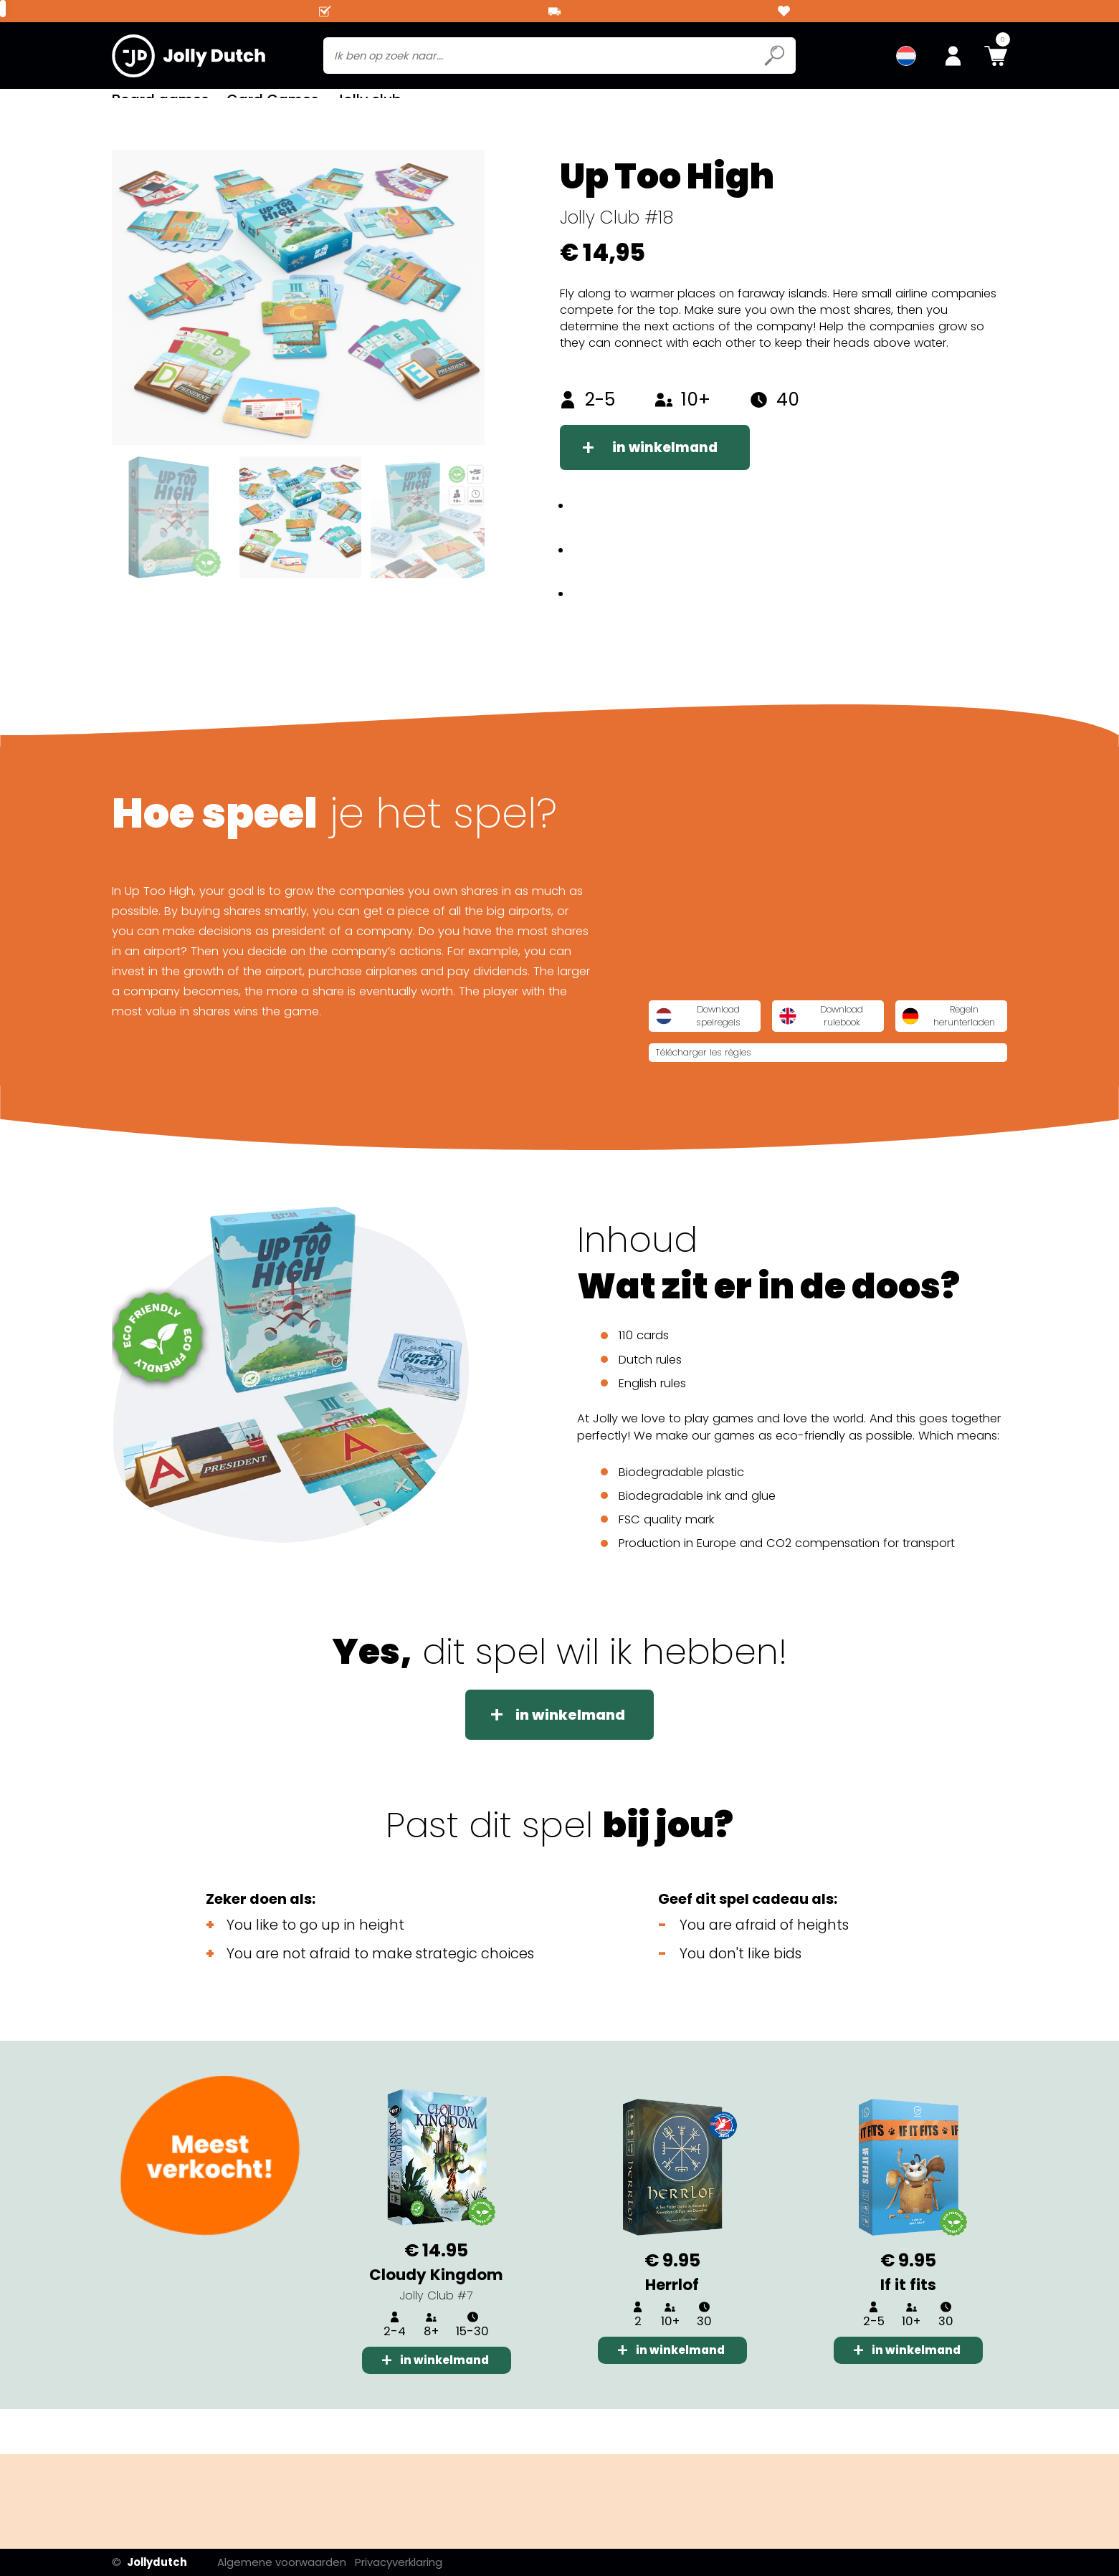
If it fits (908, 2327)
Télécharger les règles (902, 1087)
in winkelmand (670, 470)
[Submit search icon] (774, 57)
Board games (160, 107)
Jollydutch (149, 2562)
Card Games (272, 107)
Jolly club (368, 107)
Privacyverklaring (414, 2562)
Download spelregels (732, 1047)
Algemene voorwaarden (295, 2562)
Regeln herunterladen (733, 1087)
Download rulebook (913, 1047)
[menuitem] (906, 57)
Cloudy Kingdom (436, 2317)
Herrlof (672, 2327)
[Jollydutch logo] (188, 57)
